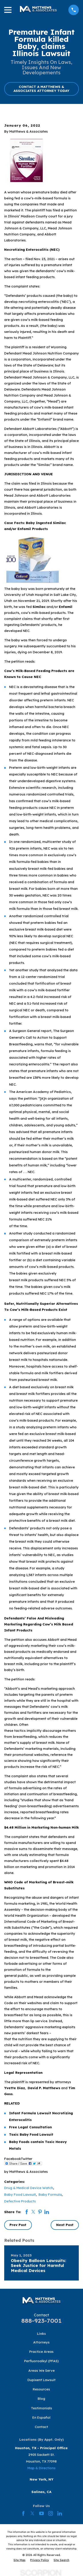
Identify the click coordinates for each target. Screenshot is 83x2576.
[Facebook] (23, 2513)
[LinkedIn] (59, 2513)
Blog (41, 2398)
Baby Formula (50, 2194)
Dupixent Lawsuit (41, 2380)
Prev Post (18, 2225)
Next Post (64, 2225)
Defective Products (20, 2201)
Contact (41, 2427)
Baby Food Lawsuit (20, 2194)
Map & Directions (41, 2468)
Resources (41, 2389)
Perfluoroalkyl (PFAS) (41, 2361)
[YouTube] (41, 2513)
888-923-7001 (41, 2320)
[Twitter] (32, 2513)
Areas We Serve (41, 2370)
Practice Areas (41, 2351)
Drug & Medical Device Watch (28, 2188)
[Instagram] (50, 2513)
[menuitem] (19, 2560)
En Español (41, 2417)
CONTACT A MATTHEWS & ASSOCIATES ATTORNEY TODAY (41, 89)
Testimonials (41, 2408)
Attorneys (41, 2342)
